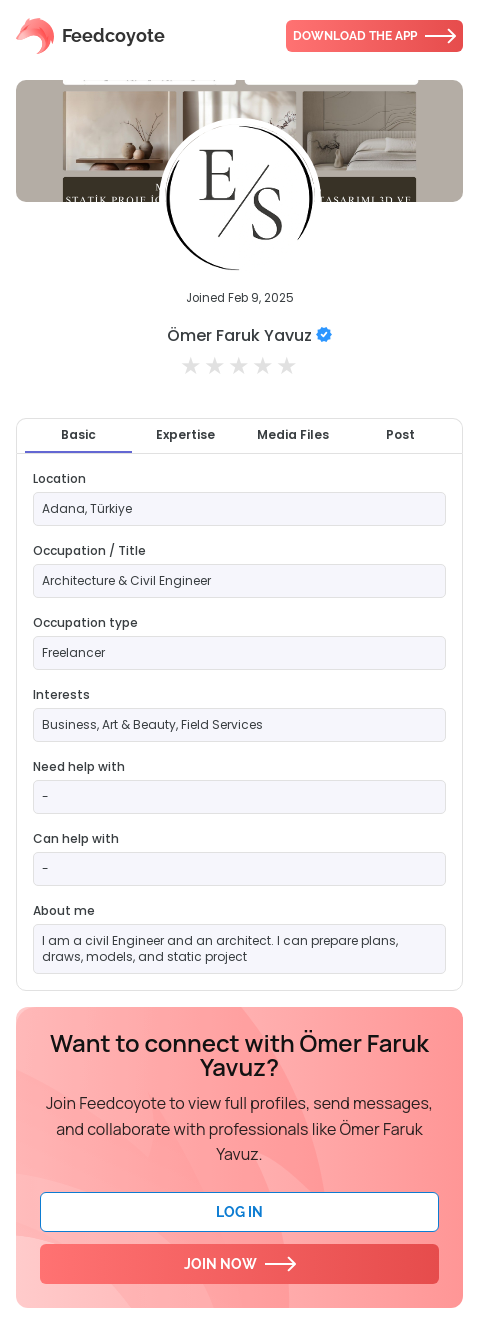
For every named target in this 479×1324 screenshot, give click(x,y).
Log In (239, 1212)
